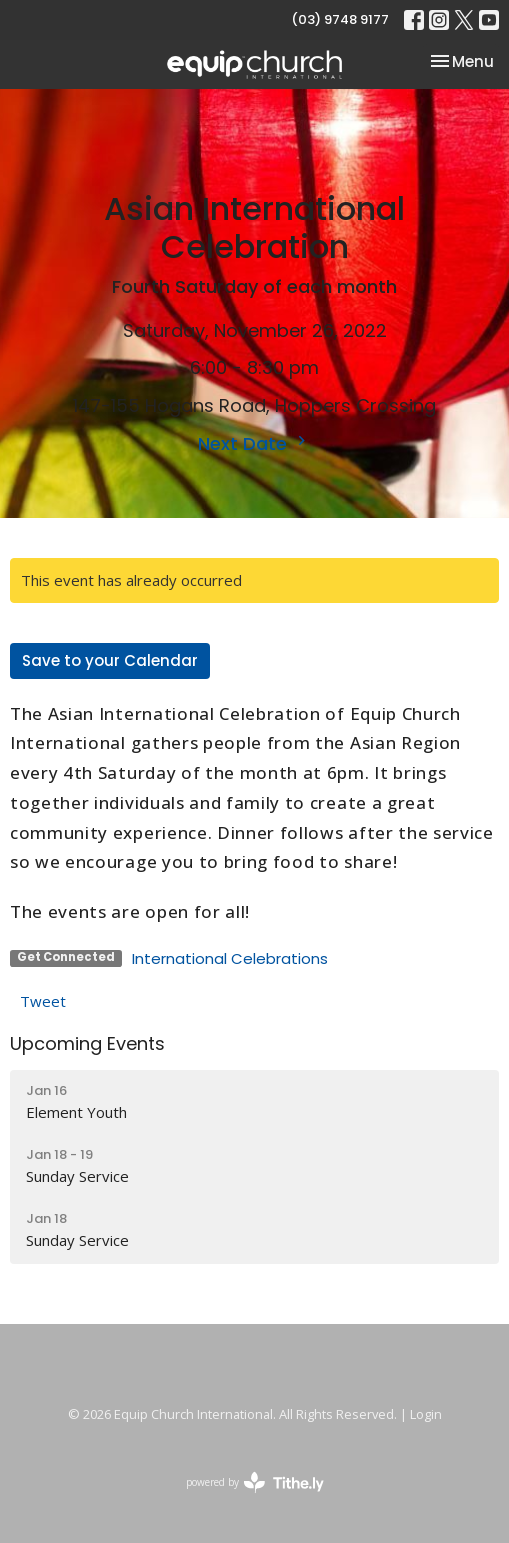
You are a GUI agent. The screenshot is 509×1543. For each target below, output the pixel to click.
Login (426, 1414)
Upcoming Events (87, 1043)
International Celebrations (230, 958)
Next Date (254, 443)
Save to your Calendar (110, 660)
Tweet (43, 1001)
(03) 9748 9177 (340, 19)
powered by (255, 1482)
